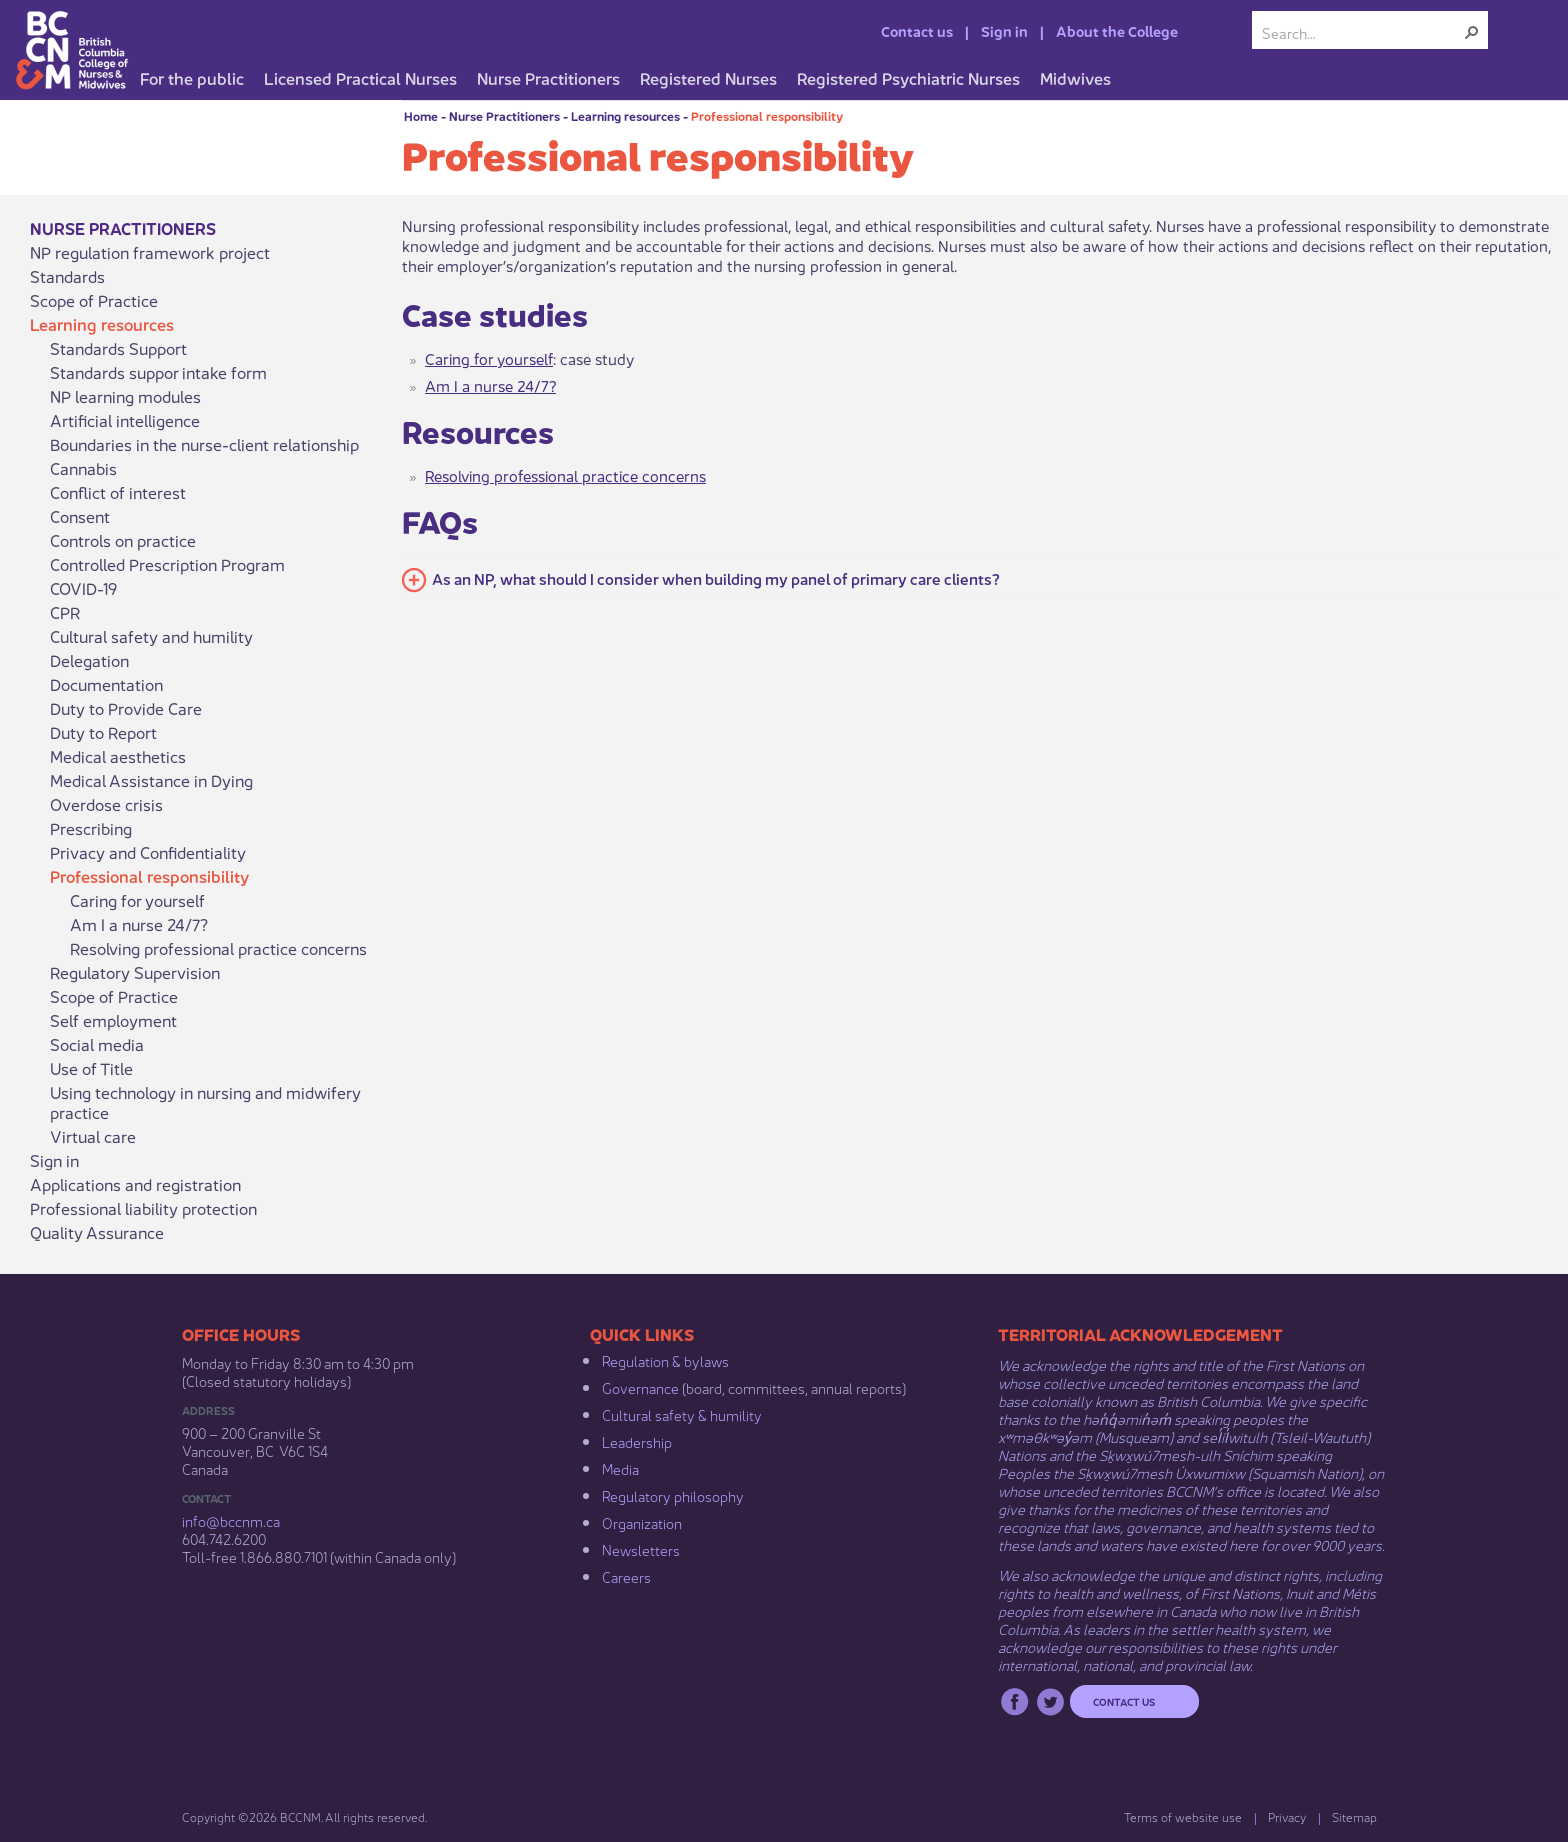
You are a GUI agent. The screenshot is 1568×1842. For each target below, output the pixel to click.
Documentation (106, 684)
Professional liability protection (143, 1208)
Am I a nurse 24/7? (139, 924)
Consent (80, 516)
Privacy (1287, 1816)
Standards (67, 276)
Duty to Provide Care (126, 708)
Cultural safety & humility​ (682, 1414)
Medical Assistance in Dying (151, 780)
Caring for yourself (137, 900)
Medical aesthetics (118, 756)
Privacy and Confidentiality (148, 852)
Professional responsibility (767, 115)
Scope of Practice (94, 300)
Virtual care (93, 1136)
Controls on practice (123, 540)
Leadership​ (637, 1441)
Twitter (1050, 1701)
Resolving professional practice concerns (218, 948)
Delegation (89, 660)
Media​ (620, 1468)
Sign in (1004, 30)
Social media (97, 1044)
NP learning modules (125, 396)
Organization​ (642, 1522)
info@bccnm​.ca (231, 1520)
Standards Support (118, 348)
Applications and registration (135, 1184)
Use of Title (91, 1068)
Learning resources (625, 115)
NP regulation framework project (150, 252)
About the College (1117, 30)
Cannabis (83, 468)
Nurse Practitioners (504, 115)
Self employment (113, 1020)
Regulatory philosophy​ (673, 1495)
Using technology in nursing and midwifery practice (205, 1102)
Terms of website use (1183, 1816)
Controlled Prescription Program (167, 564)
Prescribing (91, 828)
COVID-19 (83, 588)
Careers (626, 1576)
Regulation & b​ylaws (665, 1360)
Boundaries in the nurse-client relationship (204, 444)
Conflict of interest (118, 492)
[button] (1472, 32)
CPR (65, 612)
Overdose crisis (106, 804)
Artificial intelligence (125, 420)
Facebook (1014, 1701)
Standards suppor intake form (158, 372)
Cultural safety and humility (151, 636)
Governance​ (640, 1387)
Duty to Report (103, 732)
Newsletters (641, 1549)
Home (421, 115)
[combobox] (1362, 32)
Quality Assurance (97, 1232)
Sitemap (1354, 1816)
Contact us (917, 30)
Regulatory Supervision (135, 972)
